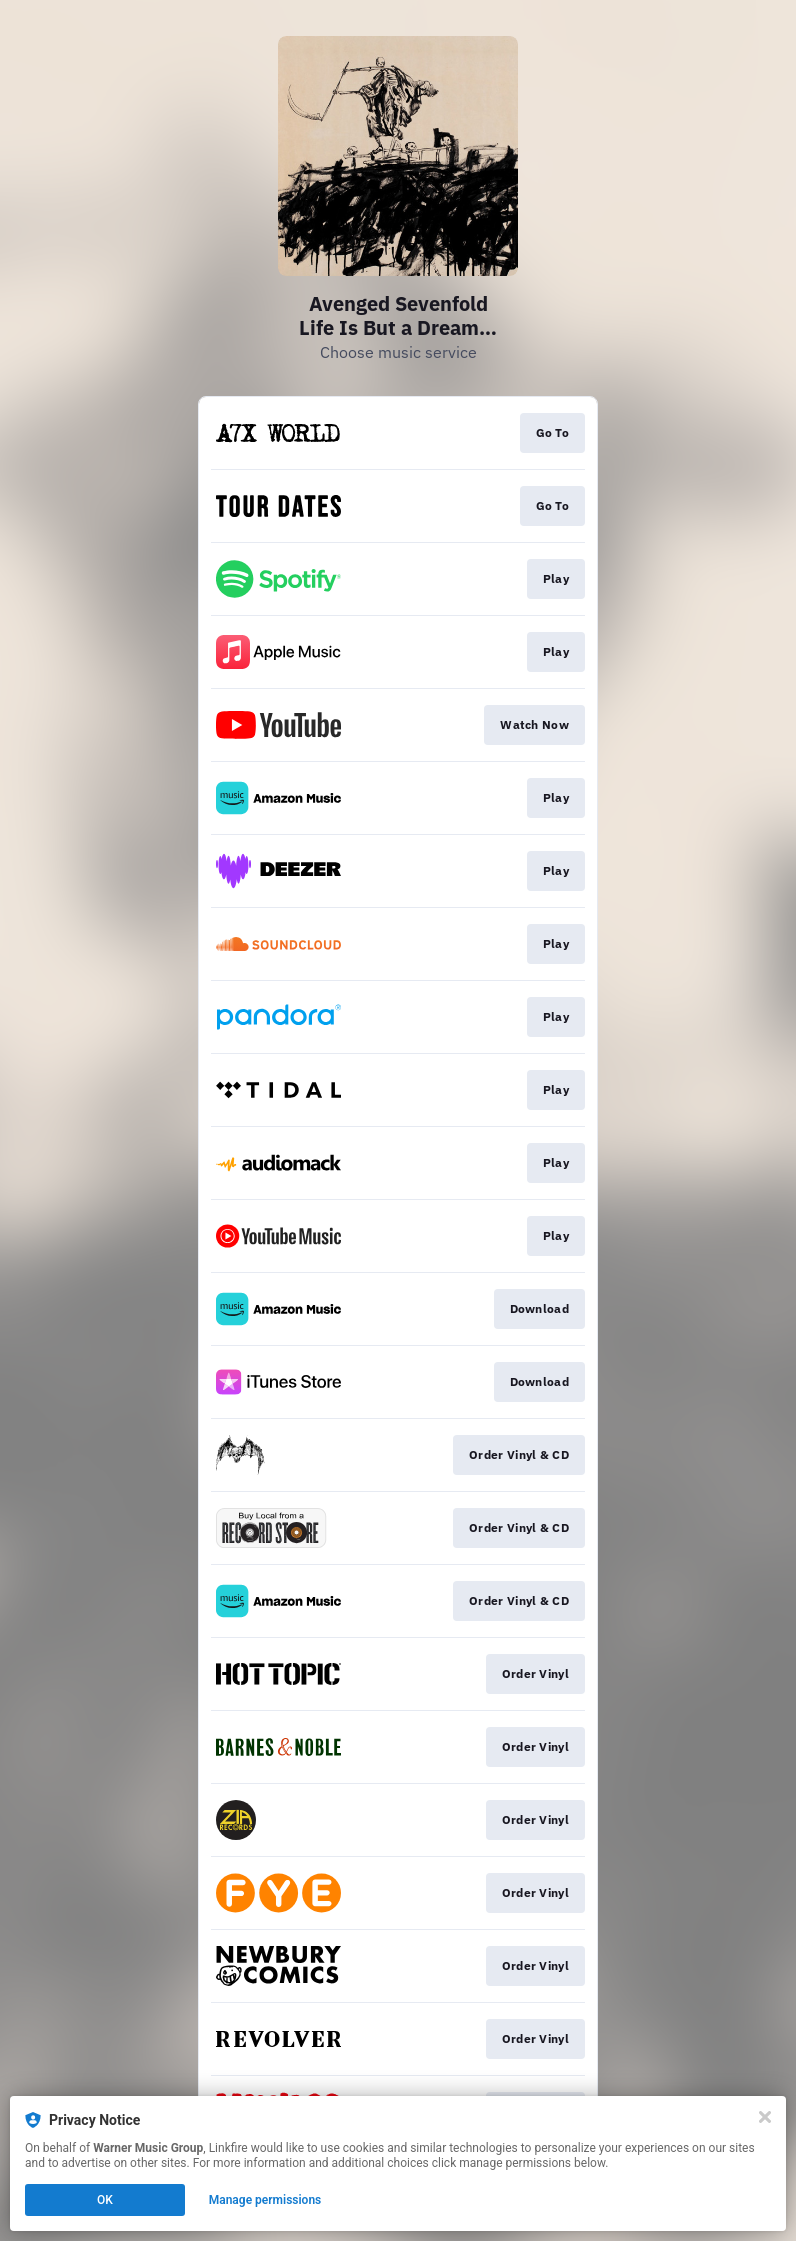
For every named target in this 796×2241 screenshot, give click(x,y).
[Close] (765, 2117)
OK (105, 2200)
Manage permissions (265, 2200)
